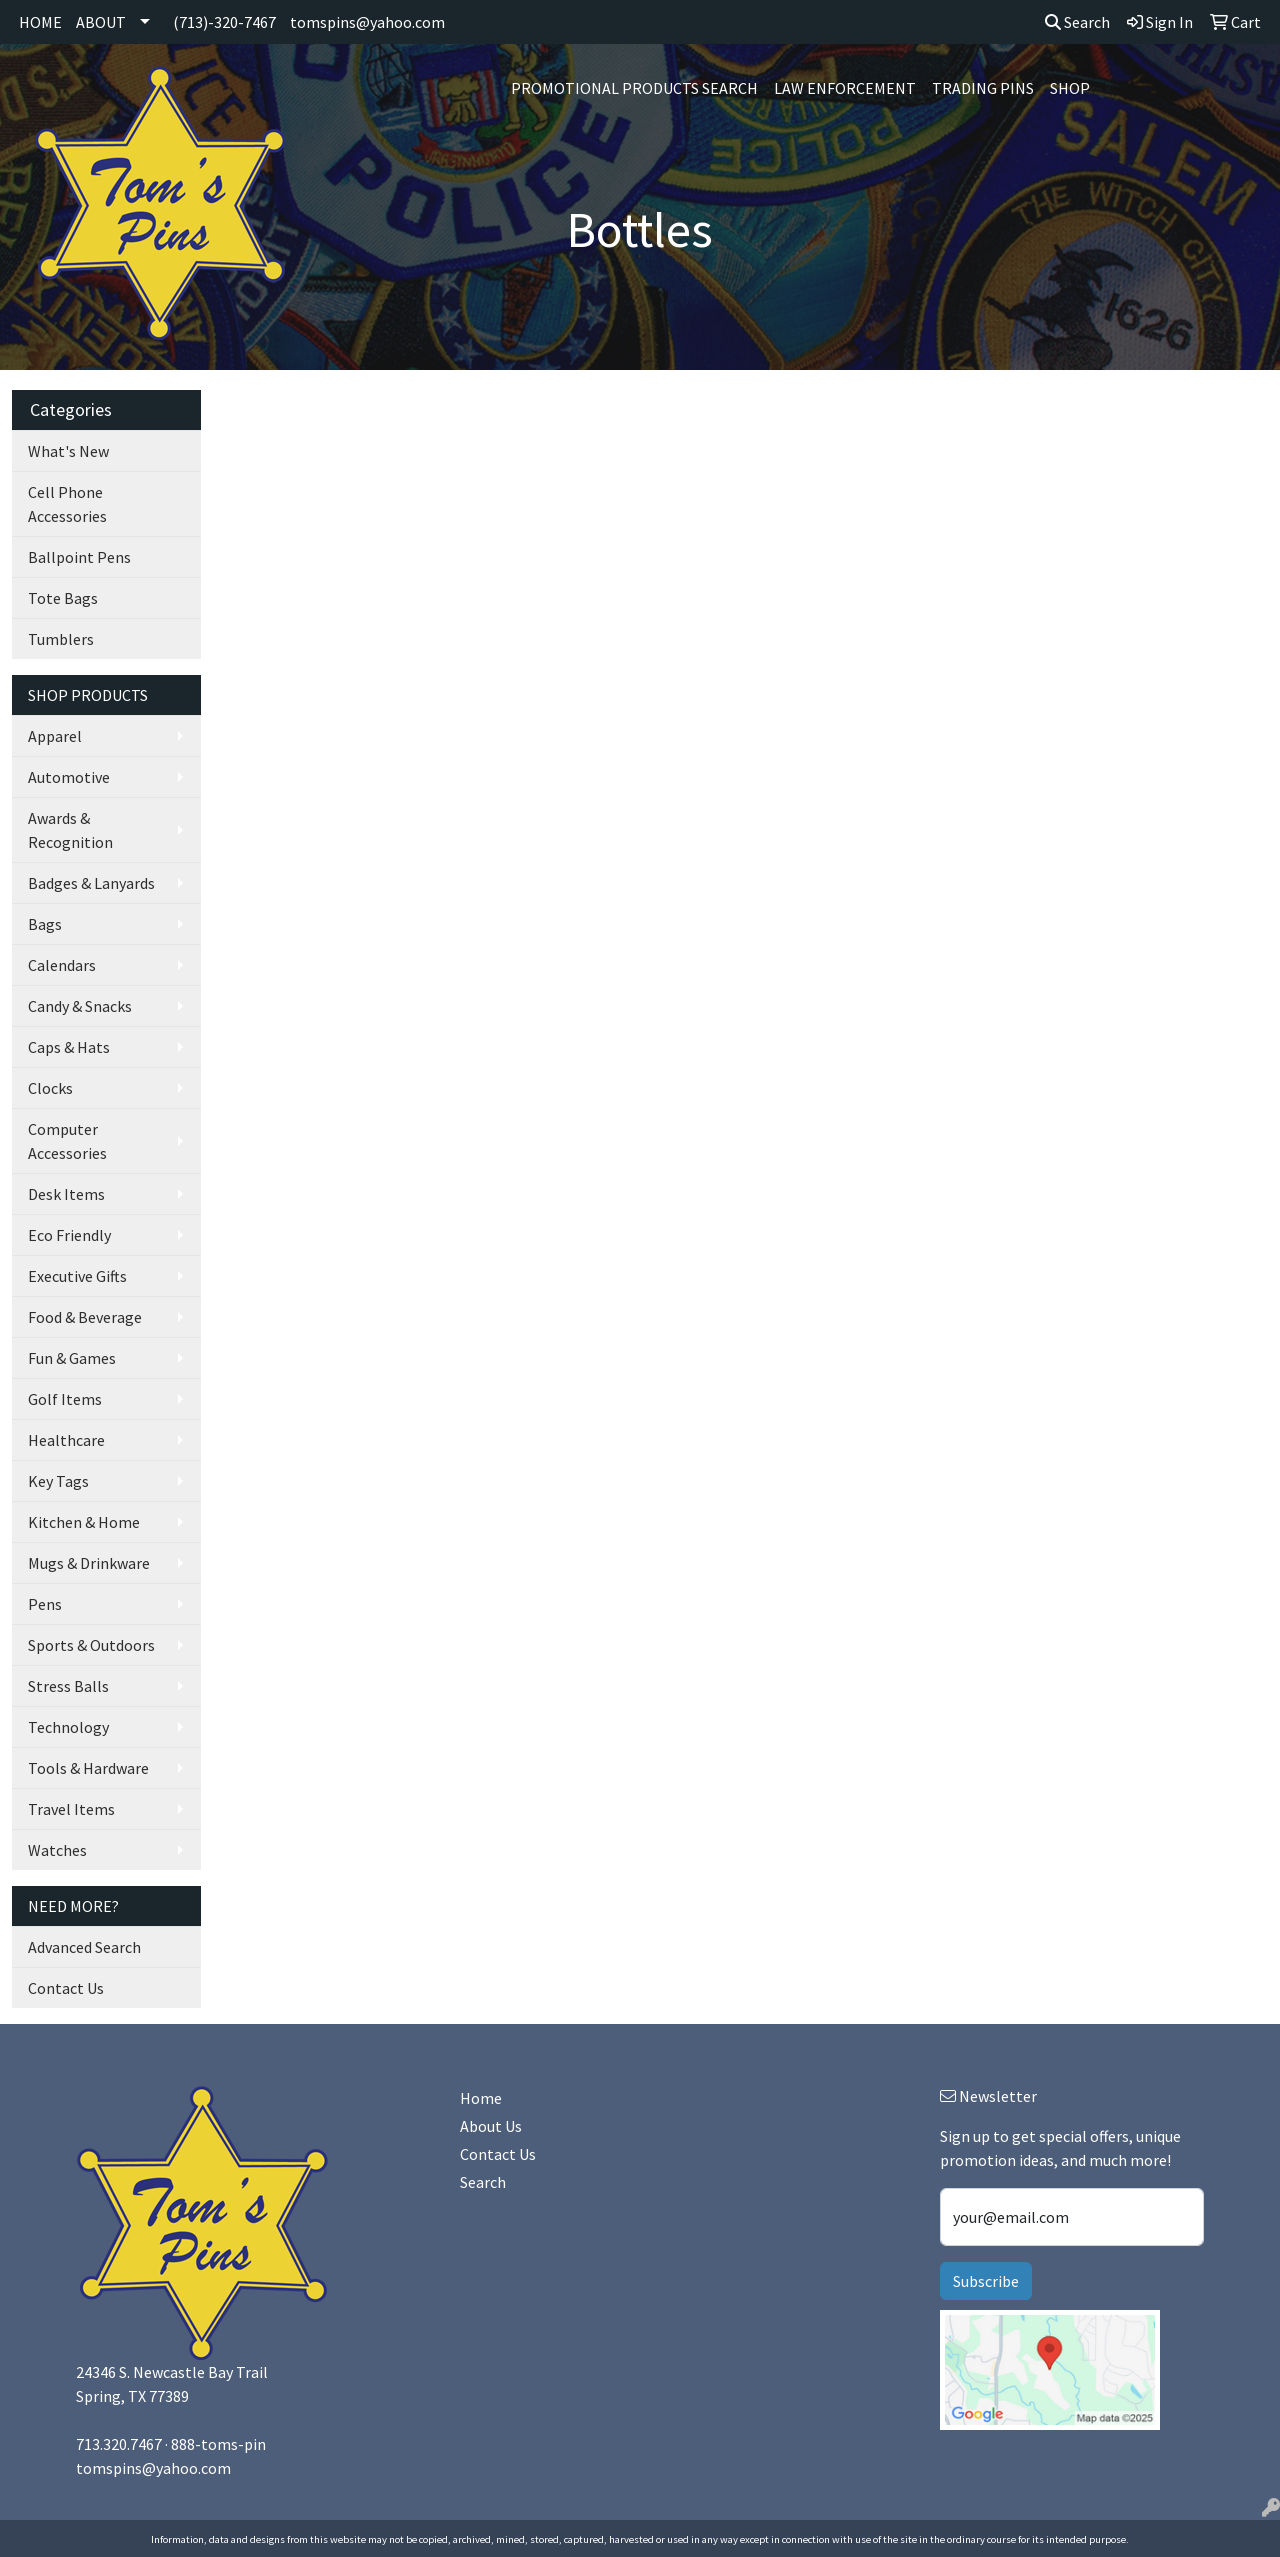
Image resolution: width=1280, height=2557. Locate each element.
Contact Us (66, 1988)
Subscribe (986, 2281)
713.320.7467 (119, 2444)
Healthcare (66, 1440)
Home (481, 2098)
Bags (45, 924)
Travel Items (71, 1809)
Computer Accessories (67, 1141)
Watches (57, 1850)
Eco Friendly (69, 1235)
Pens (45, 1604)
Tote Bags (63, 598)
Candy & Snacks (80, 1006)
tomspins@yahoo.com (367, 22)
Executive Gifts (77, 1276)
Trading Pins (983, 88)
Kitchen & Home (84, 1522)
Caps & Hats (69, 1047)
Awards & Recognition (70, 830)
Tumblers (61, 639)
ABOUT (101, 22)
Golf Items (65, 1399)
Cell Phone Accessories (67, 504)
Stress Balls (68, 1686)
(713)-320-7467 (224, 22)
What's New (68, 451)
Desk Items (66, 1194)
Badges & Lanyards (91, 883)
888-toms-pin (218, 2444)
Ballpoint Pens (79, 557)
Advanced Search (84, 1947)
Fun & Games (72, 1358)
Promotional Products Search (634, 88)
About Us (491, 2126)
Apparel (55, 736)
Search (1077, 22)
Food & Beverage (85, 1317)
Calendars (62, 965)
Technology (68, 1727)
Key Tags (58, 1481)
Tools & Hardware (88, 1768)
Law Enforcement (845, 88)
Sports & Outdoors (91, 1645)
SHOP (1070, 88)
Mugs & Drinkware (89, 1563)
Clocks (50, 1088)
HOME (40, 22)
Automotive (69, 777)
